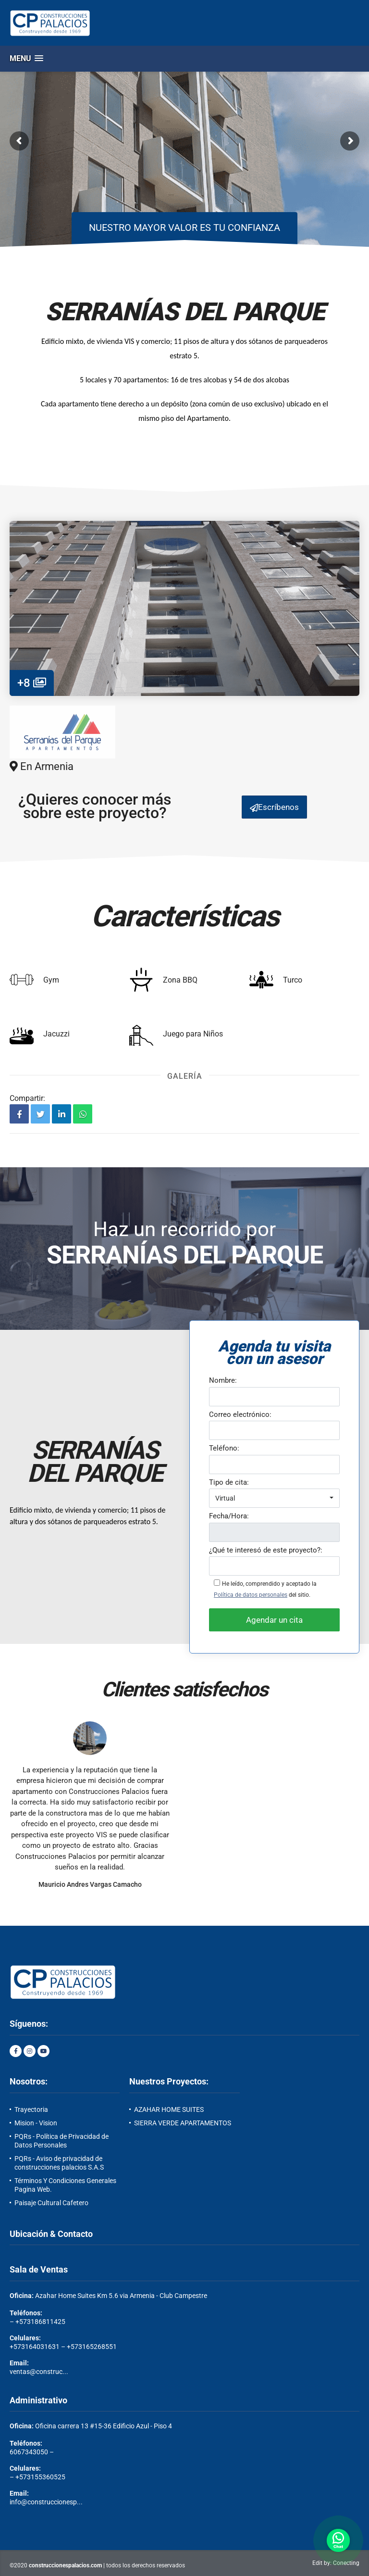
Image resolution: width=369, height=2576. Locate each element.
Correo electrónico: (240, 1414)
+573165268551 (92, 2346)
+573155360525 (40, 2477)
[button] (26, 58)
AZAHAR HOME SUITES (169, 2109)
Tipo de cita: (229, 1482)
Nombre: (223, 1380)
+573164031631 (35, 2346)
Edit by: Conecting (335, 2563)
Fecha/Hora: (229, 1516)
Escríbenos (274, 807)
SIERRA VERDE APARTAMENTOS (182, 2123)
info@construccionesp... (46, 2502)
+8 (31, 683)
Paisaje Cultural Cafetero (51, 2203)
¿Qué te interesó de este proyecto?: (265, 1550)
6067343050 (29, 2452)
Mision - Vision (35, 2123)
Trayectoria (31, 2109)
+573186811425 (40, 2321)
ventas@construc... (39, 2371)
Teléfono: (224, 1448)
